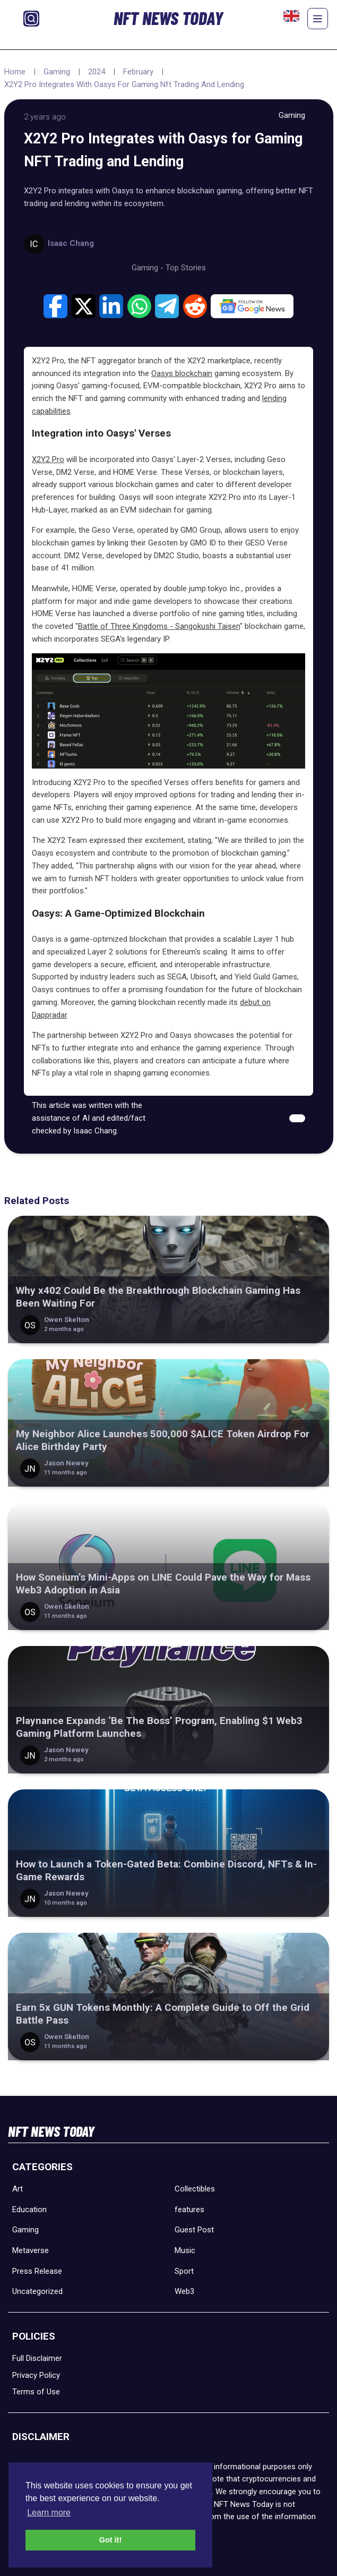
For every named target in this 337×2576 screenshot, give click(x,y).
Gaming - (149, 267)
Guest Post (194, 2229)
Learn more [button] (49, 2512)
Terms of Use (36, 2391)
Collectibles (195, 2189)
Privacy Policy (36, 2375)
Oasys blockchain (181, 373)
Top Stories (186, 267)
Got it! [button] (110, 2540)
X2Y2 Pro (48, 459)
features (189, 2209)
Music (185, 2250)
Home (14, 71)
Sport (184, 2271)
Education (29, 2209)
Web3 (184, 2291)
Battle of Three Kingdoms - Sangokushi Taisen (159, 626)
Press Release (37, 2271)
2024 (96, 71)
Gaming (57, 71)
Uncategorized (37, 2291)
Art (17, 2189)
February (138, 71)
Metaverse (30, 2250)
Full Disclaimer (37, 2358)
